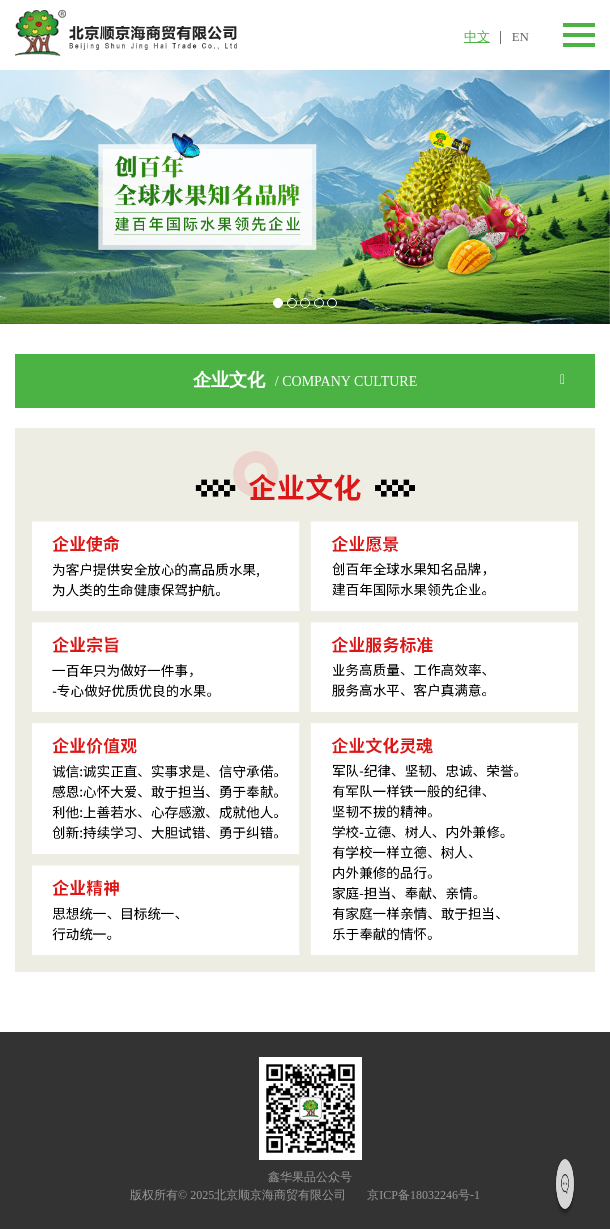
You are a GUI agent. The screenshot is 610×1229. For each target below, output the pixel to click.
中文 (477, 36)
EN (520, 36)
